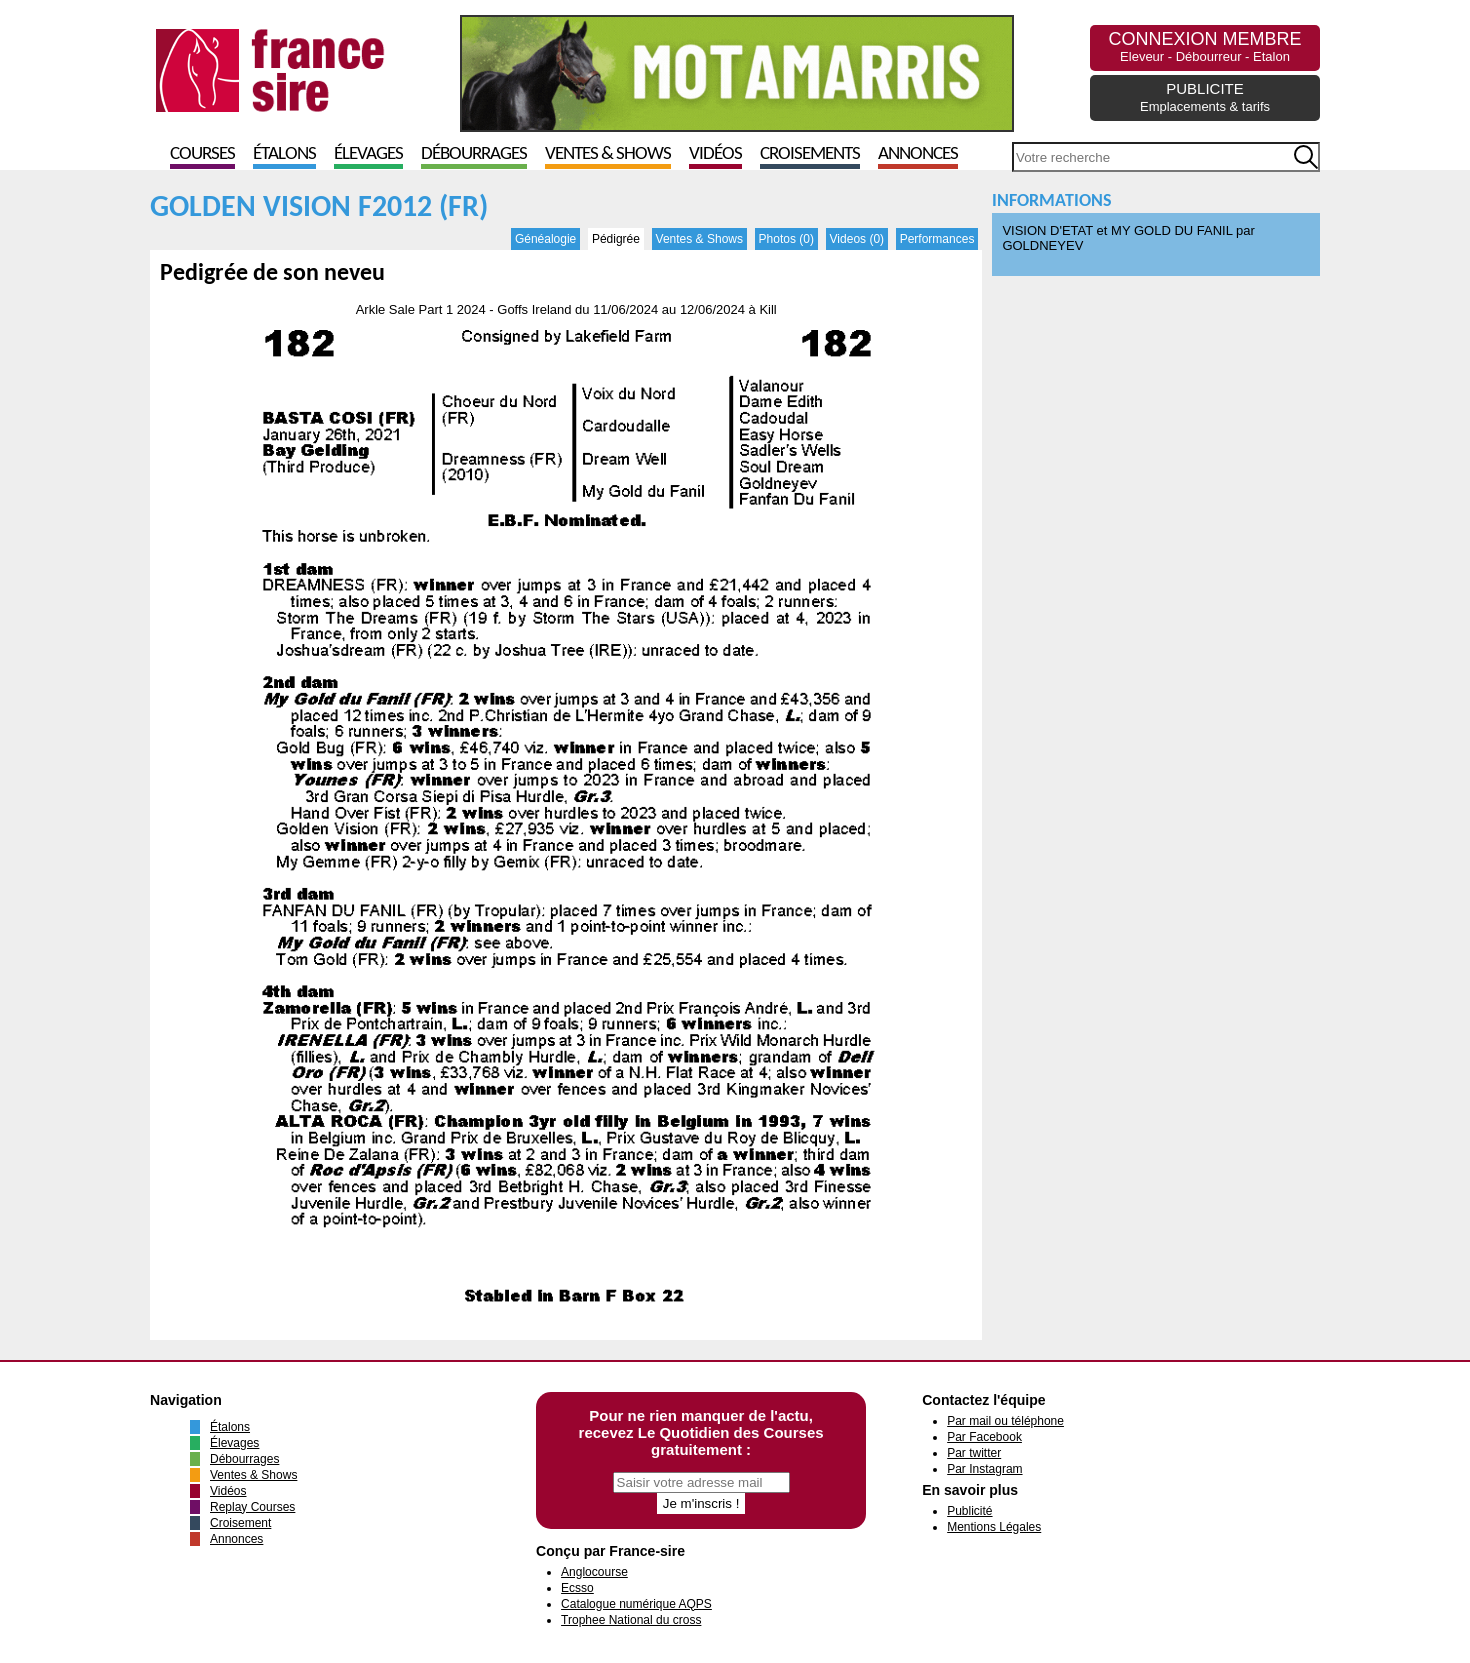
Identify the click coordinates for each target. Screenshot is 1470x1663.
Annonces (918, 154)
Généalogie (545, 239)
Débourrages (474, 154)
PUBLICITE (1205, 97)
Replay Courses (252, 1507)
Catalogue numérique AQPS (636, 1604)
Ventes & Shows (608, 154)
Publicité (969, 1511)
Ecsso (577, 1588)
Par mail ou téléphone (1005, 1421)
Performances (937, 239)
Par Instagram (984, 1469)
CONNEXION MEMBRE (1204, 46)
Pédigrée (616, 239)
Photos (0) (786, 239)
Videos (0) (857, 239)
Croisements (810, 154)
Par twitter (974, 1453)
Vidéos (715, 154)
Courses (202, 154)
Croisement (240, 1523)
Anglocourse (594, 1572)
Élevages (368, 154)
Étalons (284, 154)
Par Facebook (984, 1437)
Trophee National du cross (631, 1620)
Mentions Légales (994, 1527)
